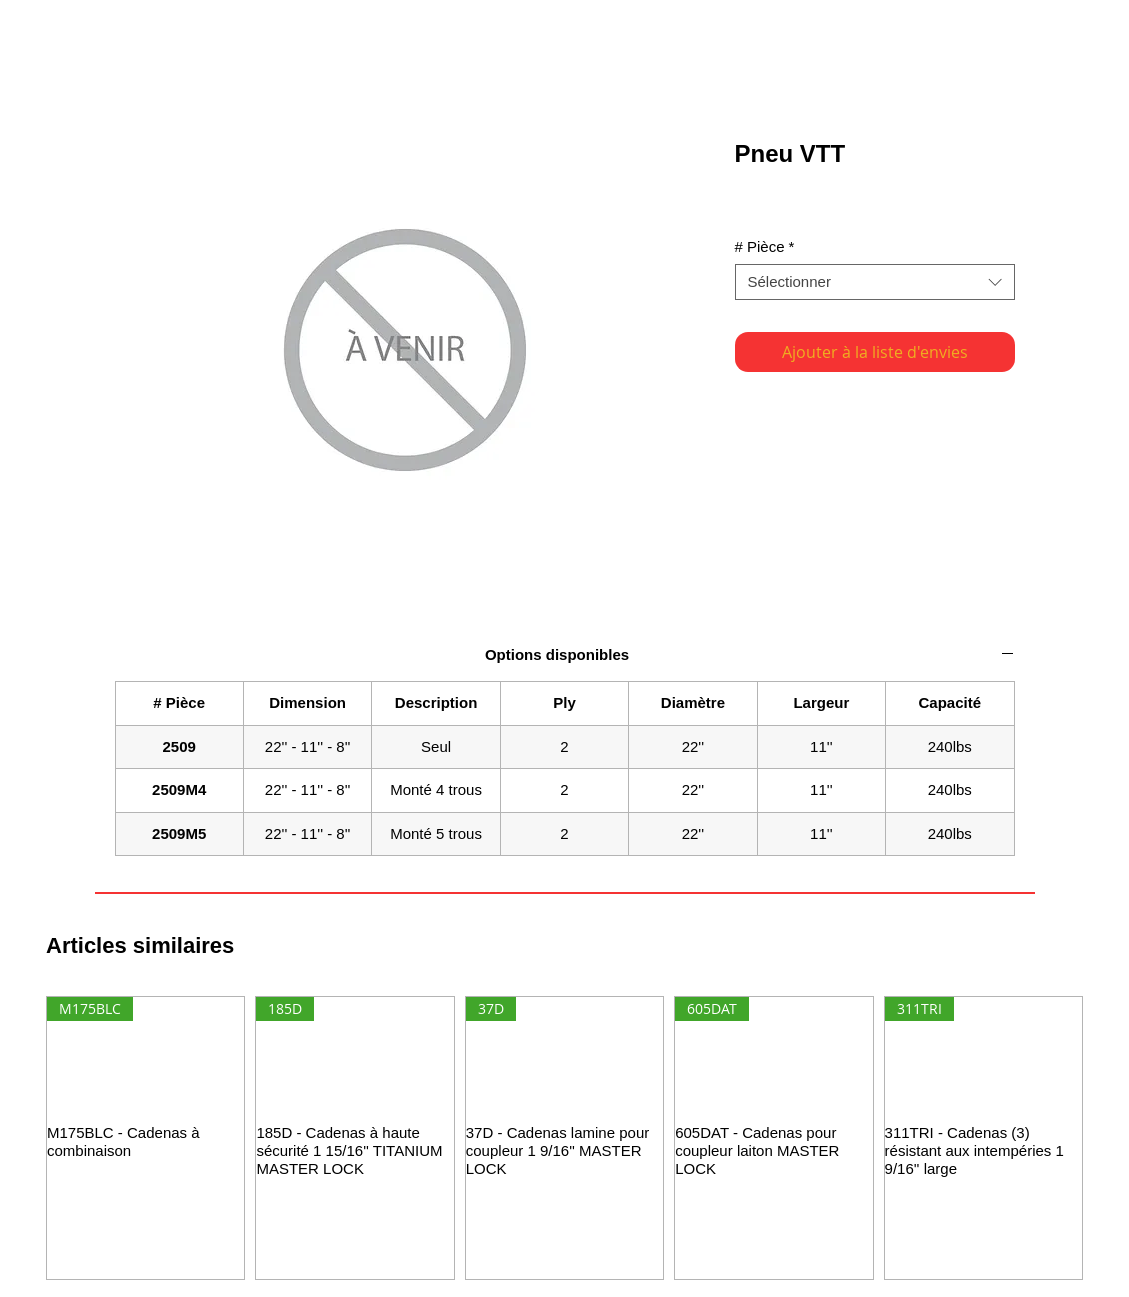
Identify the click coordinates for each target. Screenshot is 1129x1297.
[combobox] (875, 282)
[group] (564, 1138)
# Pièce (765, 246)
